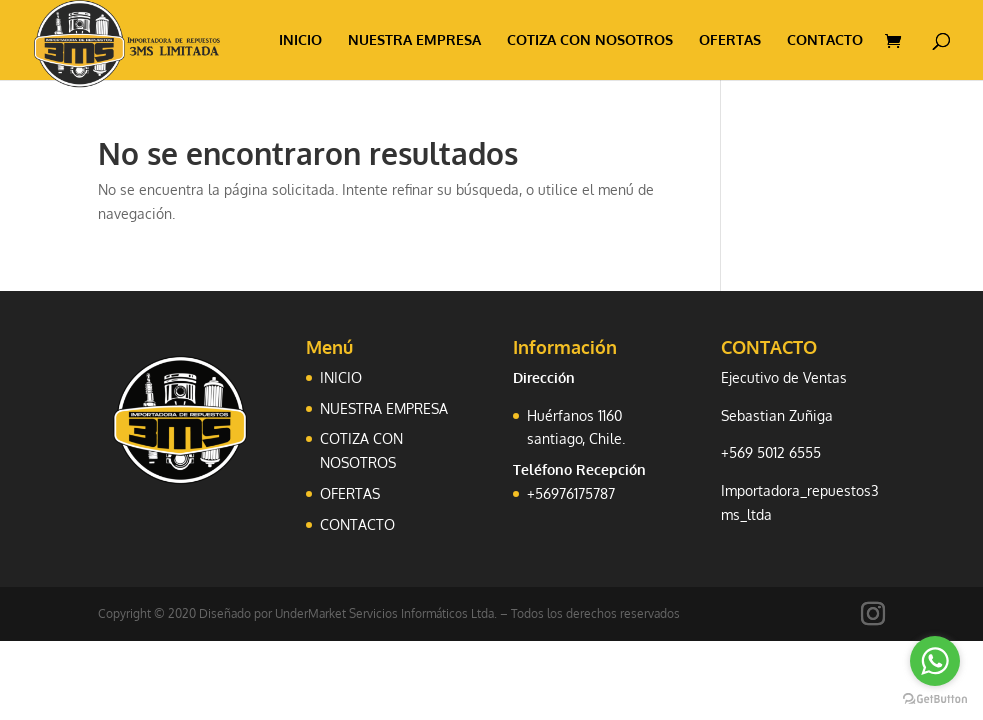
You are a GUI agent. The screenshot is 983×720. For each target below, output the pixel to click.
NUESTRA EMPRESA (414, 40)
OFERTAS (730, 40)
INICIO (300, 40)
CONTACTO (825, 40)
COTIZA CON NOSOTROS (590, 40)
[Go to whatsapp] (935, 661)
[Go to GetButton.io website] (935, 699)
